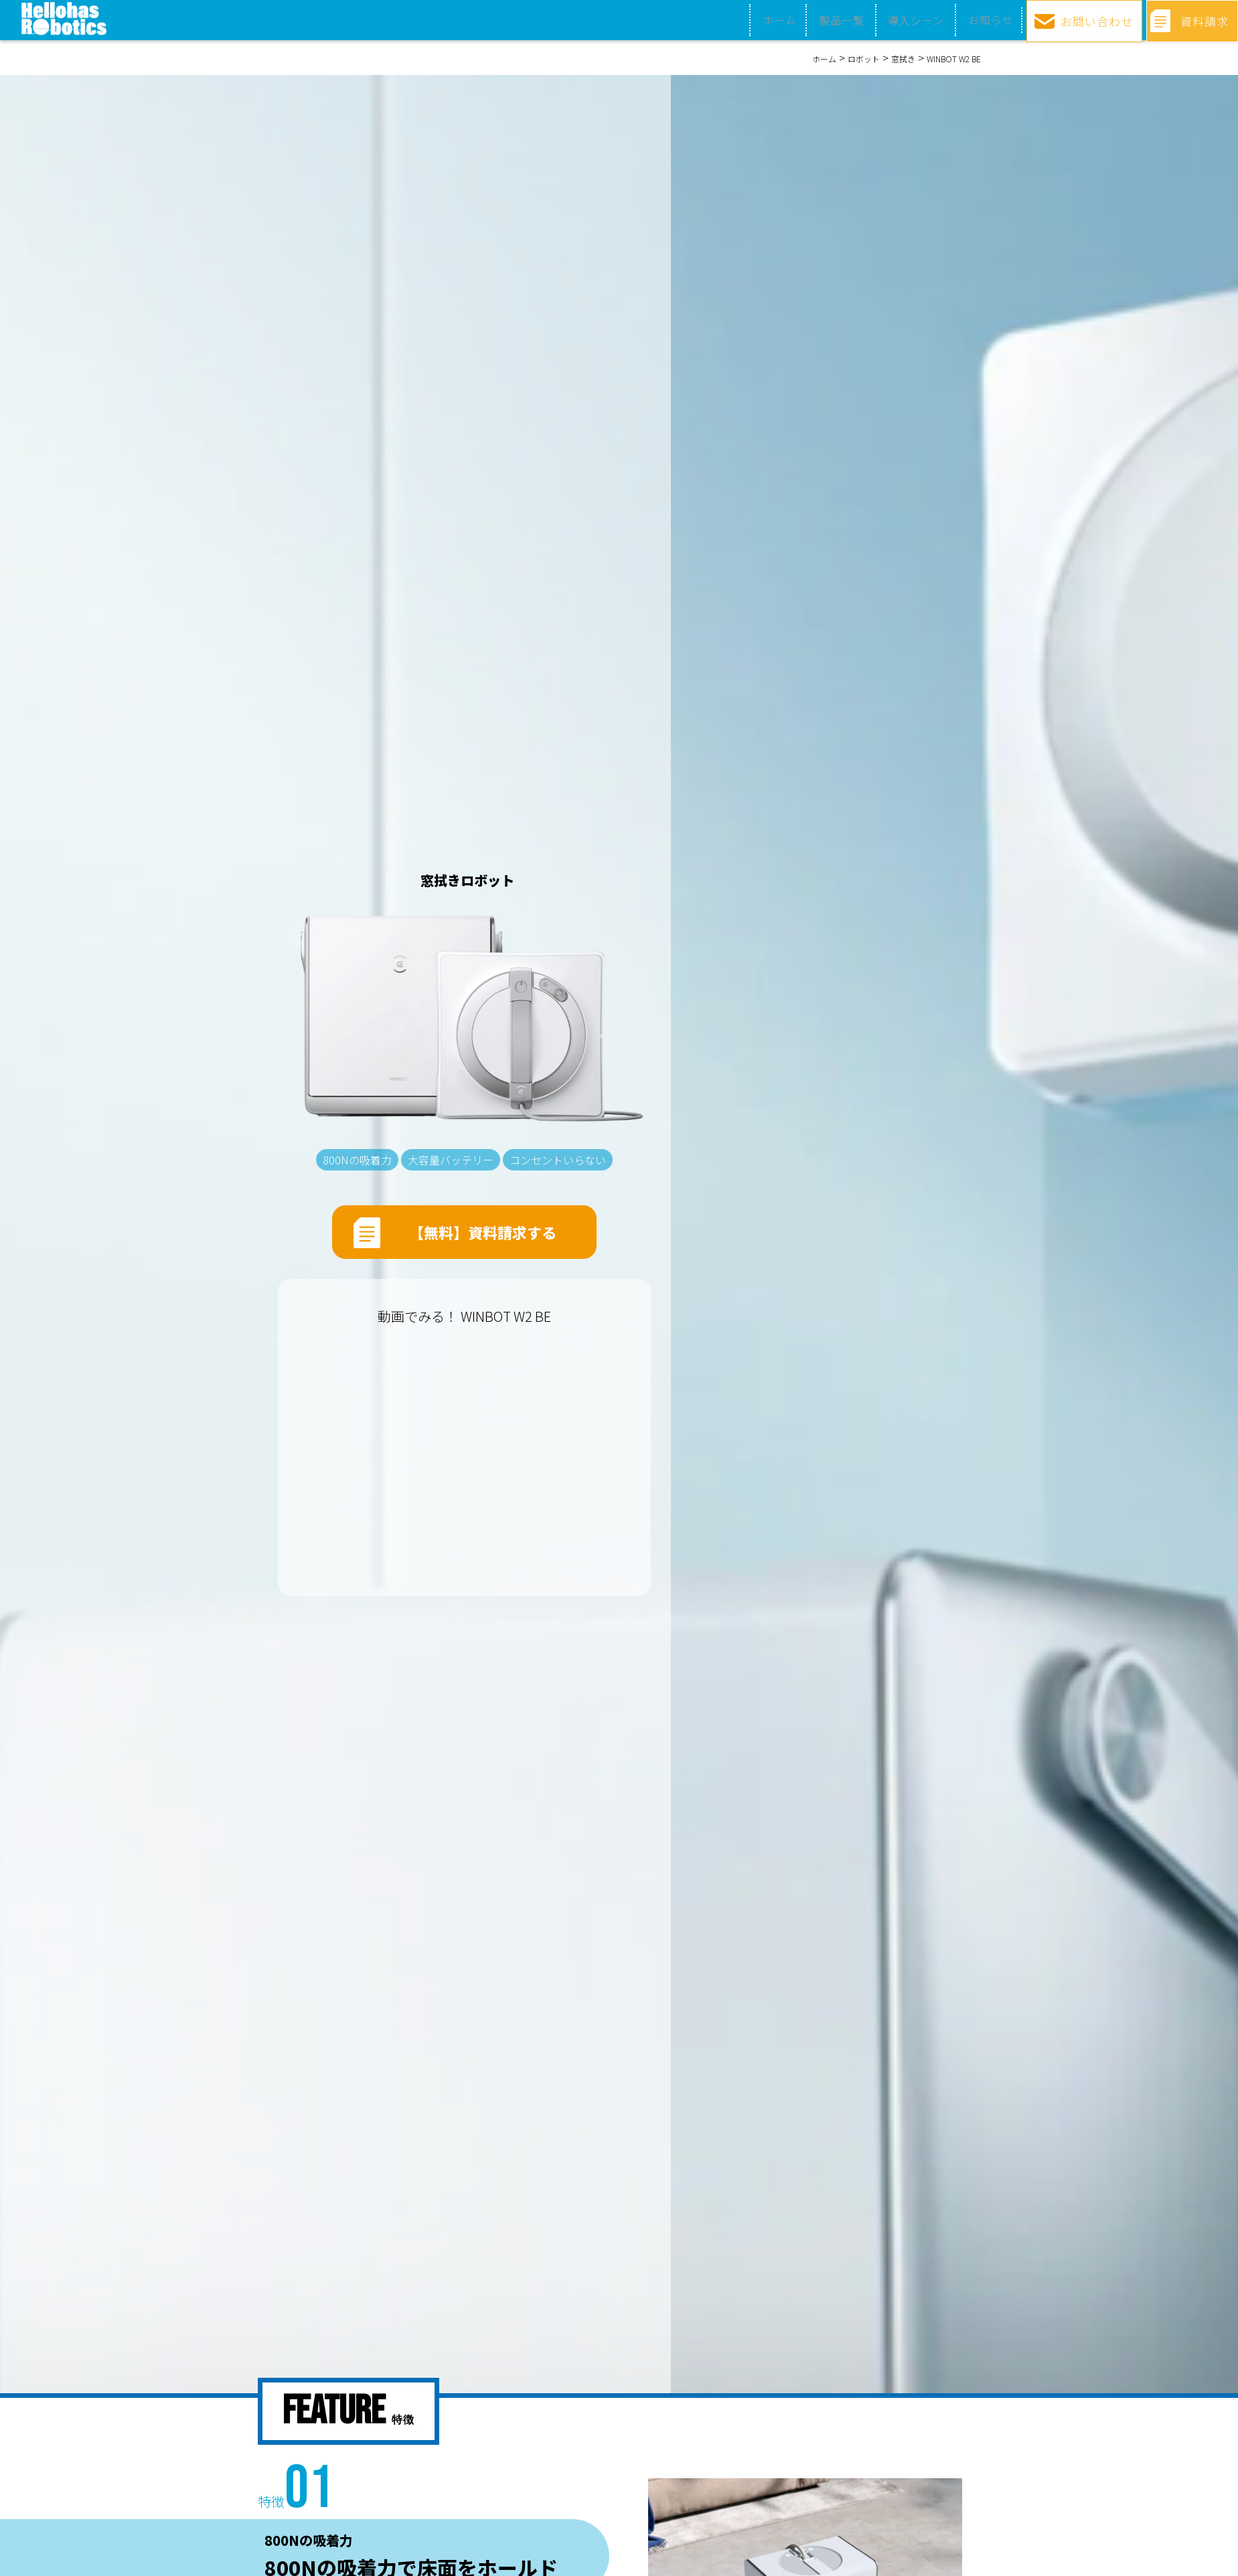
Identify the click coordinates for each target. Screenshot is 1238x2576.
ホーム (776, 20)
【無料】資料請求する (483, 1235)
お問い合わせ (1093, 19)
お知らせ (982, 20)
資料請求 (1202, 19)
